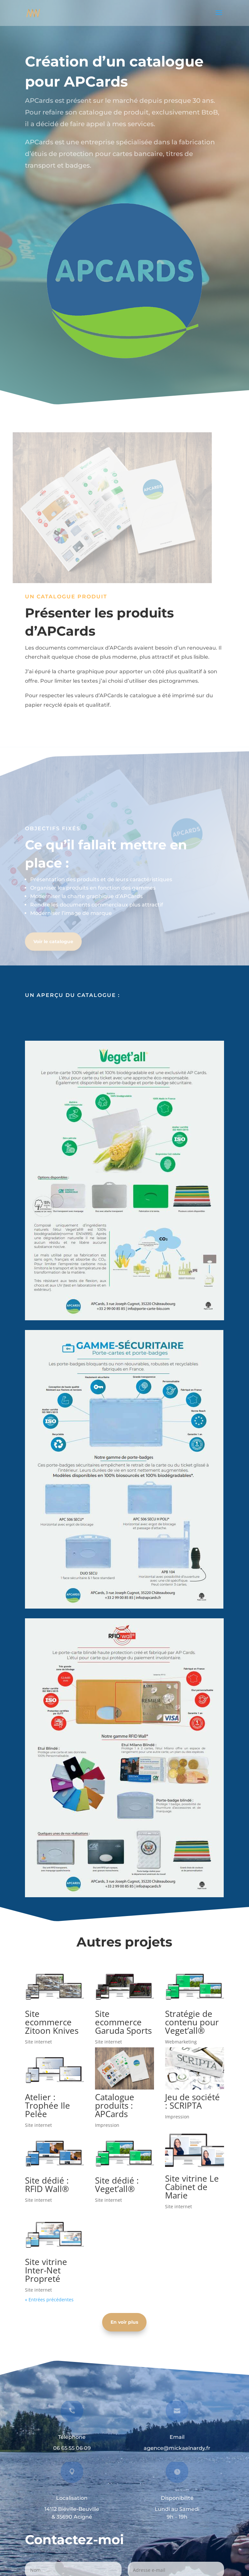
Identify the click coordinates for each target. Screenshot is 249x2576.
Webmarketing (181, 2042)
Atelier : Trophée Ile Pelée (47, 2105)
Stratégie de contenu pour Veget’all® (192, 2022)
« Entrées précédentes (49, 2299)
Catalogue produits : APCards (114, 2105)
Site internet (38, 2042)
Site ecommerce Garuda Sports (123, 2022)
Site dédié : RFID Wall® (47, 2185)
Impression (107, 2125)
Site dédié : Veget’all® (117, 2185)
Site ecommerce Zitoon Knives (51, 2022)
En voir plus (124, 2322)
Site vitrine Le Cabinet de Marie (192, 2187)
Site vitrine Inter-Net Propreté (46, 2270)
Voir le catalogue (53, 948)
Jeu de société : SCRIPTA (192, 2101)
